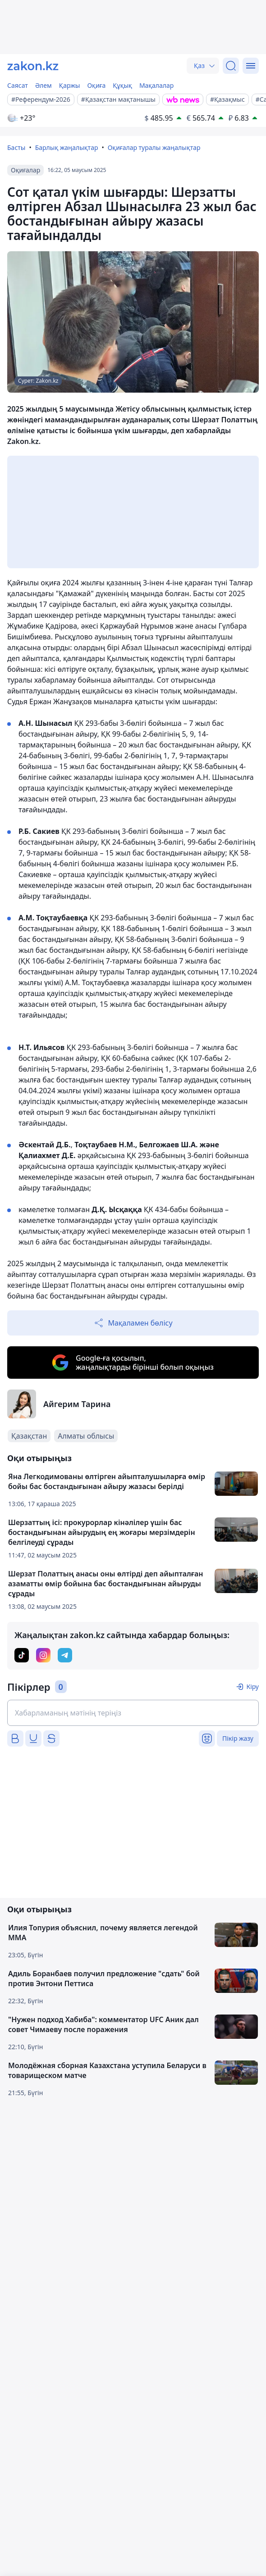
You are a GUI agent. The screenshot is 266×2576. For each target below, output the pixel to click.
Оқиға (96, 85)
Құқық (122, 85)
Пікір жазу (237, 1738)
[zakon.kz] (33, 65)
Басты (16, 147)
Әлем (43, 85)
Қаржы (69, 85)
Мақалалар (156, 85)
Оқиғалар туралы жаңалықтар (154, 147)
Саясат (17, 85)
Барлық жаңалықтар (66, 147)
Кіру (252, 1686)
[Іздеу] (231, 66)
